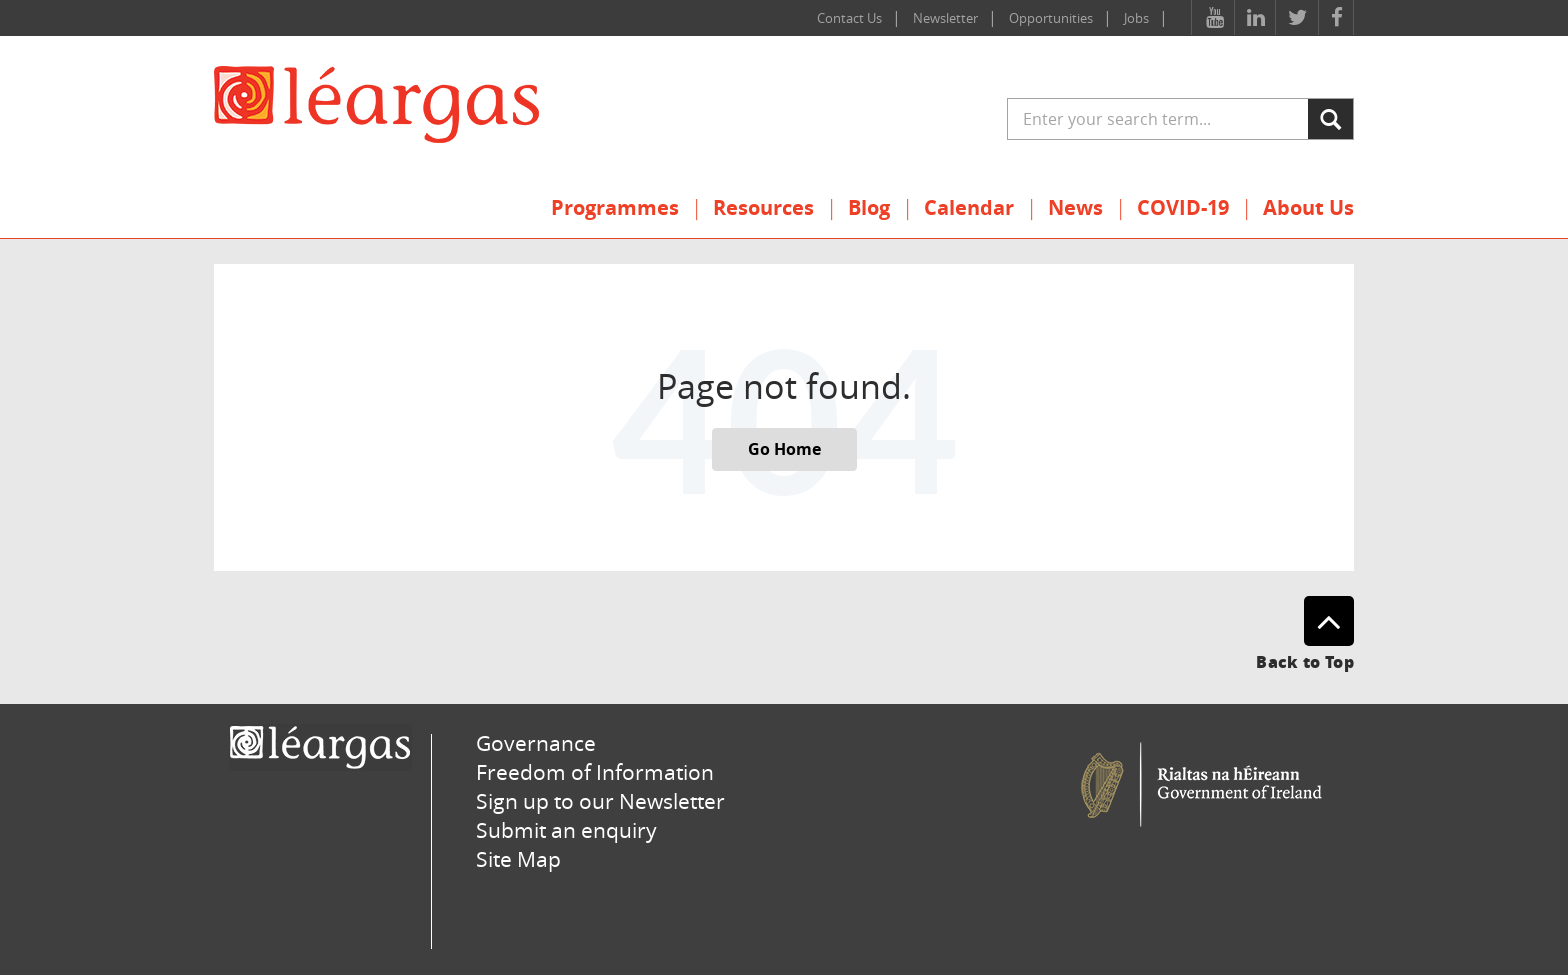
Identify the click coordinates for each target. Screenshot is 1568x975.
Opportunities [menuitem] (1051, 18)
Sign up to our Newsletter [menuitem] (600, 801)
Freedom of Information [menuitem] (595, 772)
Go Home (784, 449)
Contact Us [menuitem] (849, 18)
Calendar (969, 207)
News (1075, 207)
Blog (869, 207)
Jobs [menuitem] (1136, 18)
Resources (763, 207)
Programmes (615, 207)
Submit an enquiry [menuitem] (566, 830)
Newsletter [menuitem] (945, 18)
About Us (1308, 207)
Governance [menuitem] (536, 743)
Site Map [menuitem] (518, 859)
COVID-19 (1183, 207)
